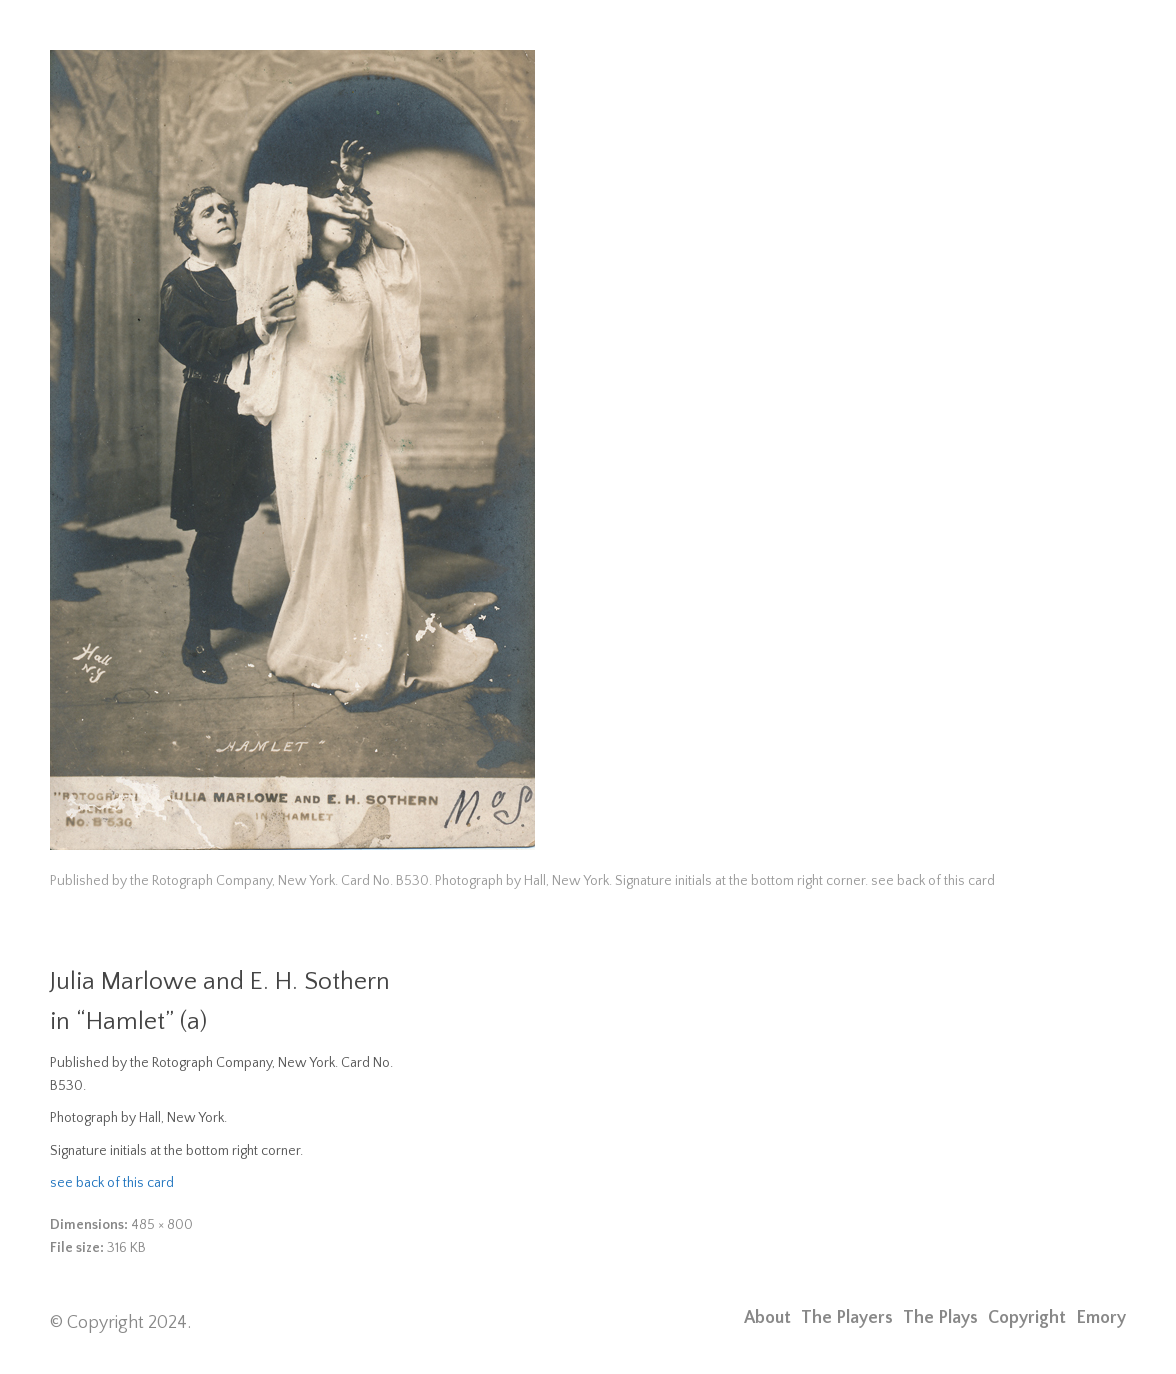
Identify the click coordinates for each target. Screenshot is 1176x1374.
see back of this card (112, 1183)
